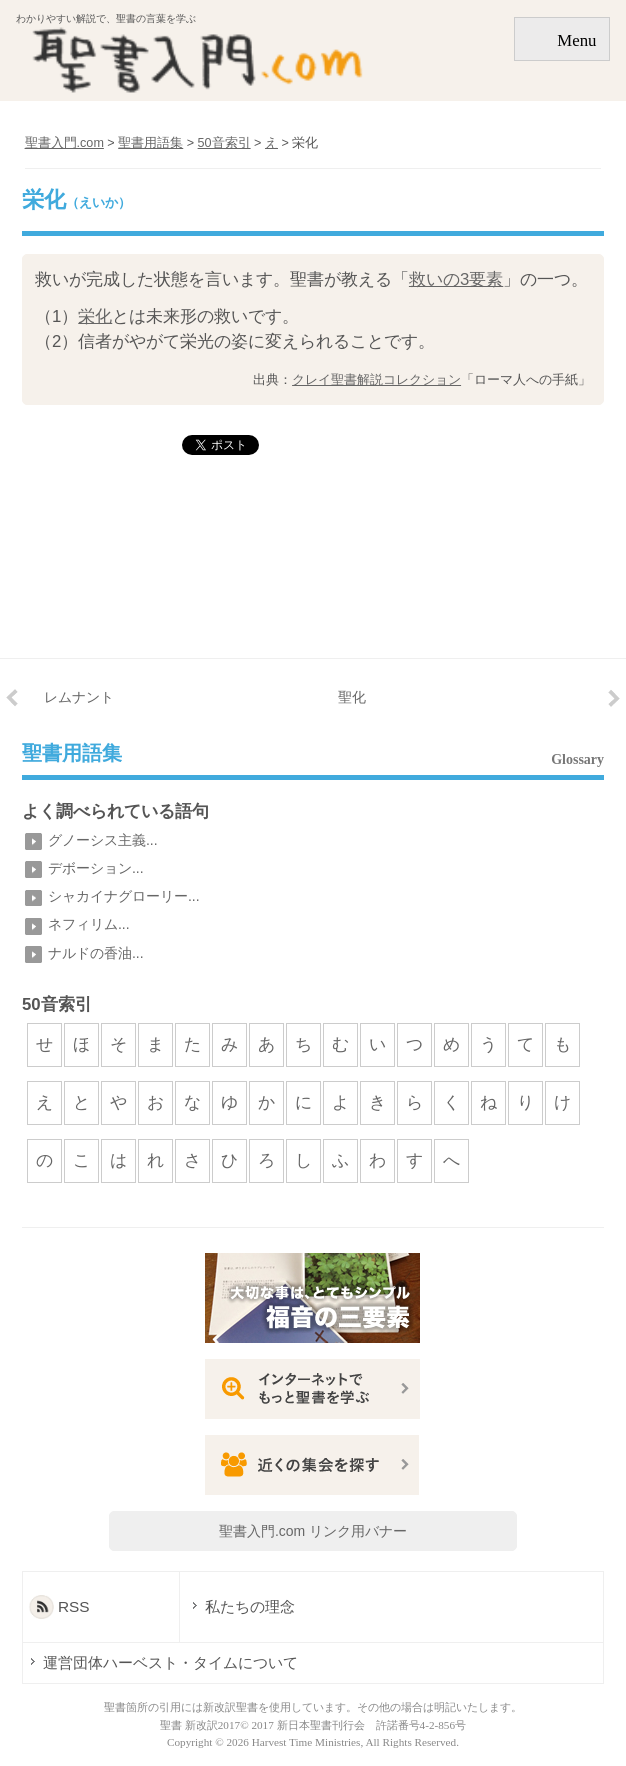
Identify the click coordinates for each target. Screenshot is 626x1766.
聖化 (352, 697)
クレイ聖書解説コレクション (376, 379)
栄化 (95, 316)
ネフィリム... (89, 924)
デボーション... (96, 868)
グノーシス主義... (103, 840)
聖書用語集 (72, 754)
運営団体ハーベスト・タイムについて (170, 1662)
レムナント (79, 697)
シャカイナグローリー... (124, 896)
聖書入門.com (64, 143)
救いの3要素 (456, 279)
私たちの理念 (250, 1606)
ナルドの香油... (96, 953)
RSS (74, 1606)
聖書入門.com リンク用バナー (313, 1531)
